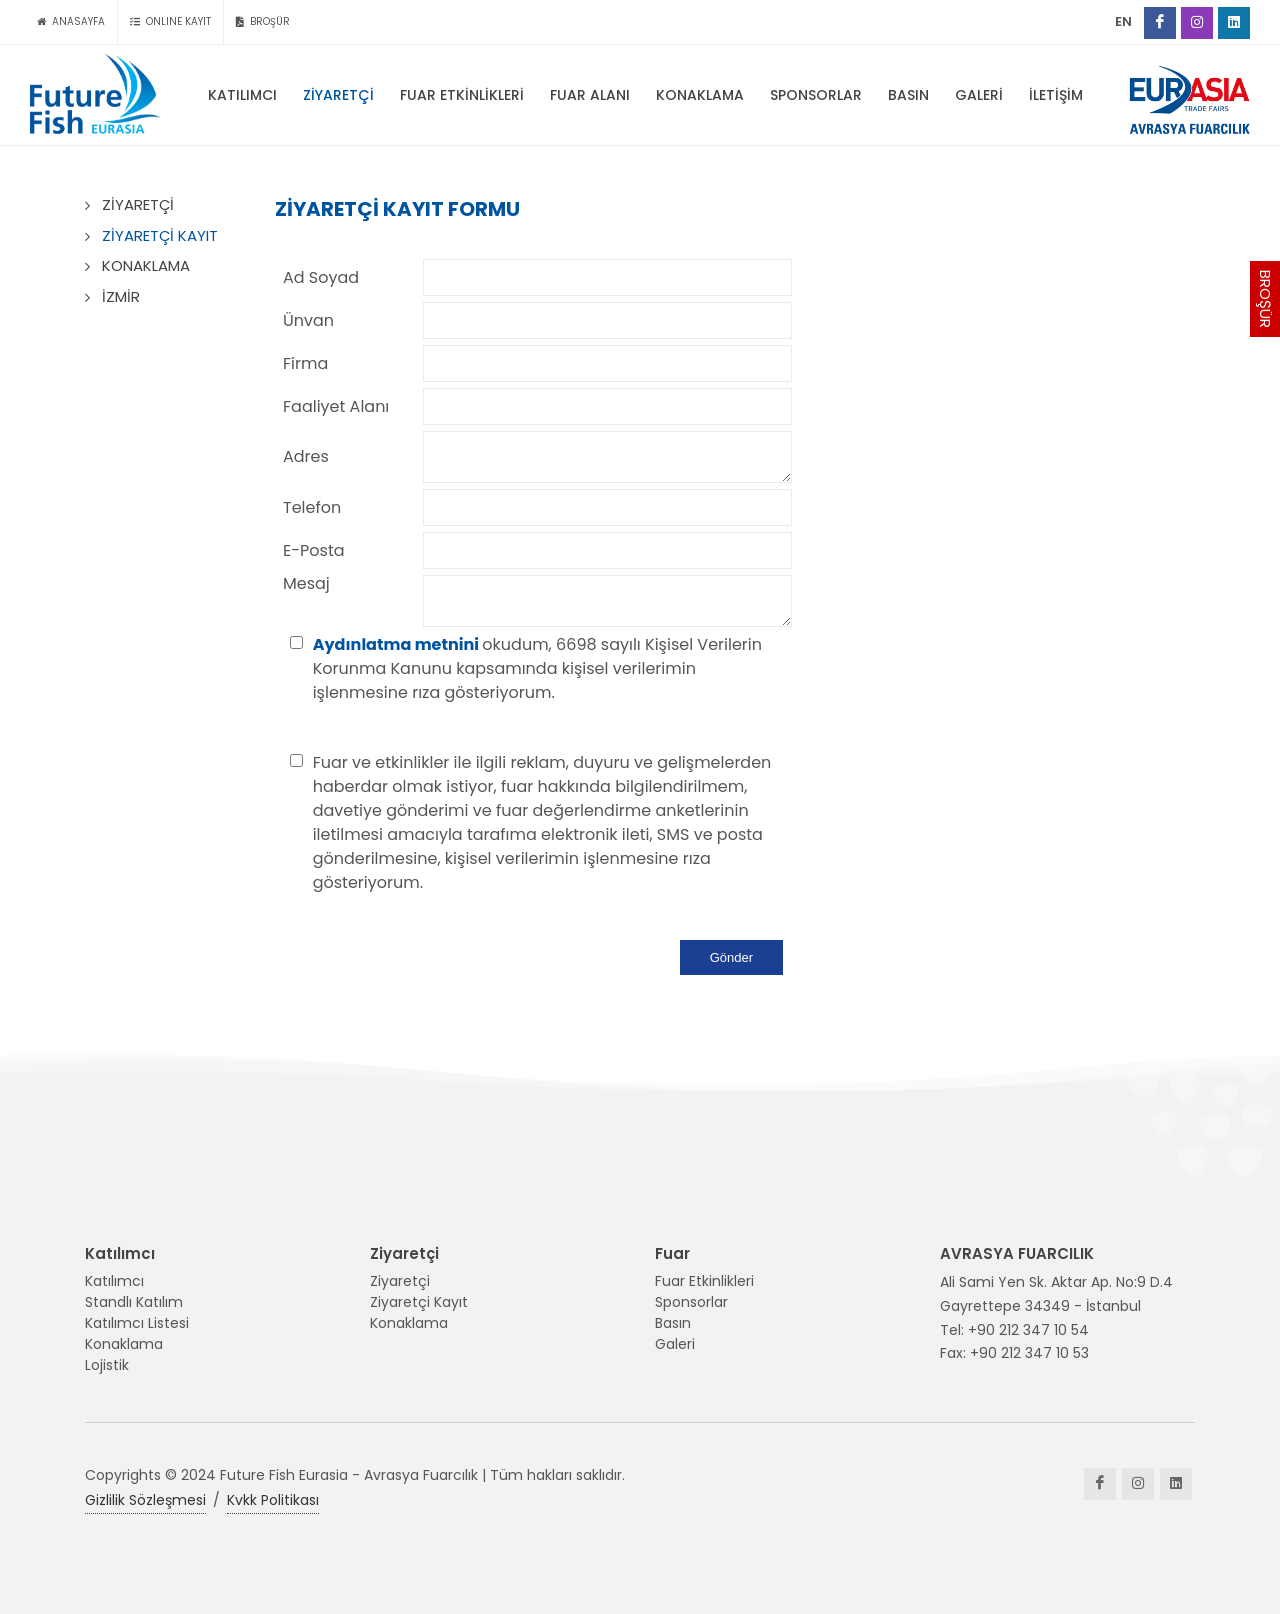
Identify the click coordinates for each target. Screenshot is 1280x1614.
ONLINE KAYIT (170, 22)
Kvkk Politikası (273, 1500)
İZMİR (121, 296)
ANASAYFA (71, 22)
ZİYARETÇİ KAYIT (160, 235)
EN (1123, 21)
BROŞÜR (1265, 299)
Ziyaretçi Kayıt (419, 1302)
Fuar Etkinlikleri (704, 1281)
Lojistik (107, 1365)
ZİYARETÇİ (138, 204)
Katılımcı (114, 1281)
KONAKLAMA (146, 265)
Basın (673, 1323)
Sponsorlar (691, 1302)
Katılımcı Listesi (137, 1323)
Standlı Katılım (134, 1302)
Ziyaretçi (400, 1281)
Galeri (675, 1344)
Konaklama (124, 1344)
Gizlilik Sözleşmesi (145, 1500)
